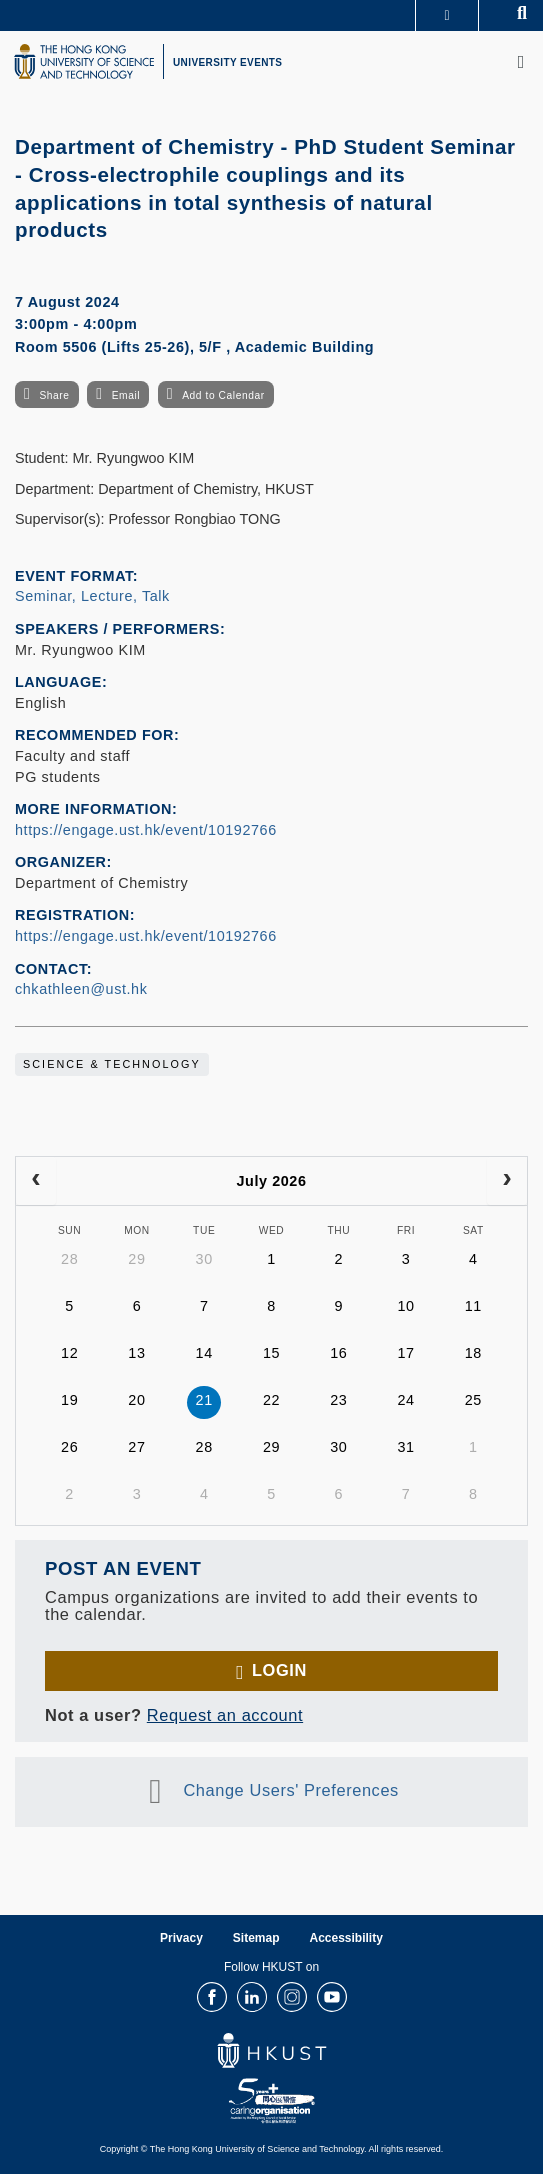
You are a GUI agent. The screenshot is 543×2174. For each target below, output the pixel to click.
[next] (507, 1181)
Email (126, 395)
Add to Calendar (223, 395)
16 (338, 1353)
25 (473, 1400)
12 (69, 1353)
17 (405, 1353)
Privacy (181, 1938)
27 (136, 1447)
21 (204, 1400)
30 (204, 1259)
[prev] (36, 1181)
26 (69, 1447)
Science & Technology (112, 1064)
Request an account (225, 1715)
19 (69, 1400)
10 (405, 1306)
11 (473, 1306)
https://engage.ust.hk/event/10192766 (146, 830)
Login (279, 1670)
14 (204, 1353)
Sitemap (256, 1938)
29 (136, 1259)
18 (473, 1353)
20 (136, 1400)
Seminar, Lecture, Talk (92, 596)
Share (54, 395)
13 (136, 1353)
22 (271, 1400)
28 (69, 1259)
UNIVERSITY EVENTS (227, 62)
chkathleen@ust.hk (81, 989)
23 (338, 1400)
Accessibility (346, 1938)
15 (271, 1353)
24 (405, 1400)
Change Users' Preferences (291, 1790)
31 (405, 1447)
